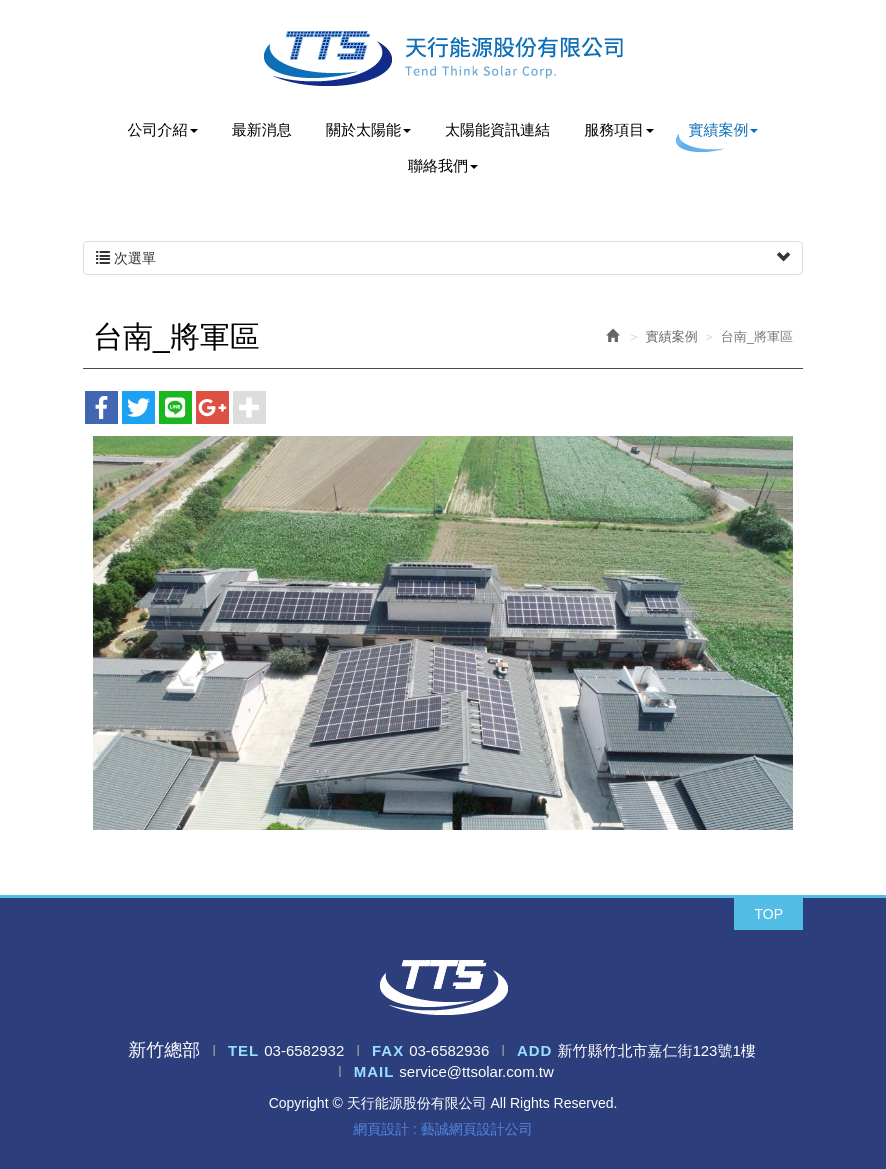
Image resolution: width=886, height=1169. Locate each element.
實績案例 (672, 336)
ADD (535, 1050)
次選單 (443, 258)
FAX (388, 1050)
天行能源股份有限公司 (443, 58)
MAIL (374, 1071)
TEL (243, 1050)
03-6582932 (304, 1050)
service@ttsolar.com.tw (476, 1071)
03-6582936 (449, 1050)
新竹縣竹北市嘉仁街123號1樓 (656, 1050)
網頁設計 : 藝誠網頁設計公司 (443, 1129)
